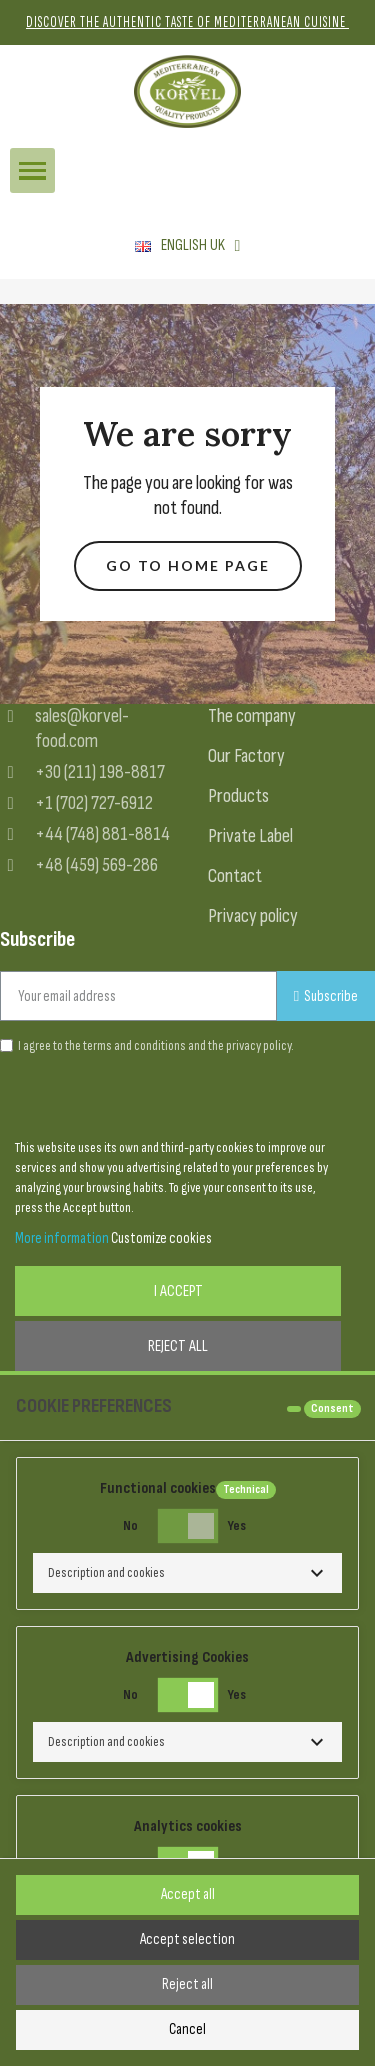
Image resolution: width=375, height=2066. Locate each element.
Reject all (187, 1984)
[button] (188, 566)
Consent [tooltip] (332, 1408)
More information (62, 1238)
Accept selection (187, 1939)
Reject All (178, 1346)
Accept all (188, 1894)
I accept (178, 1291)
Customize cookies (161, 1238)
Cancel (187, 2029)
